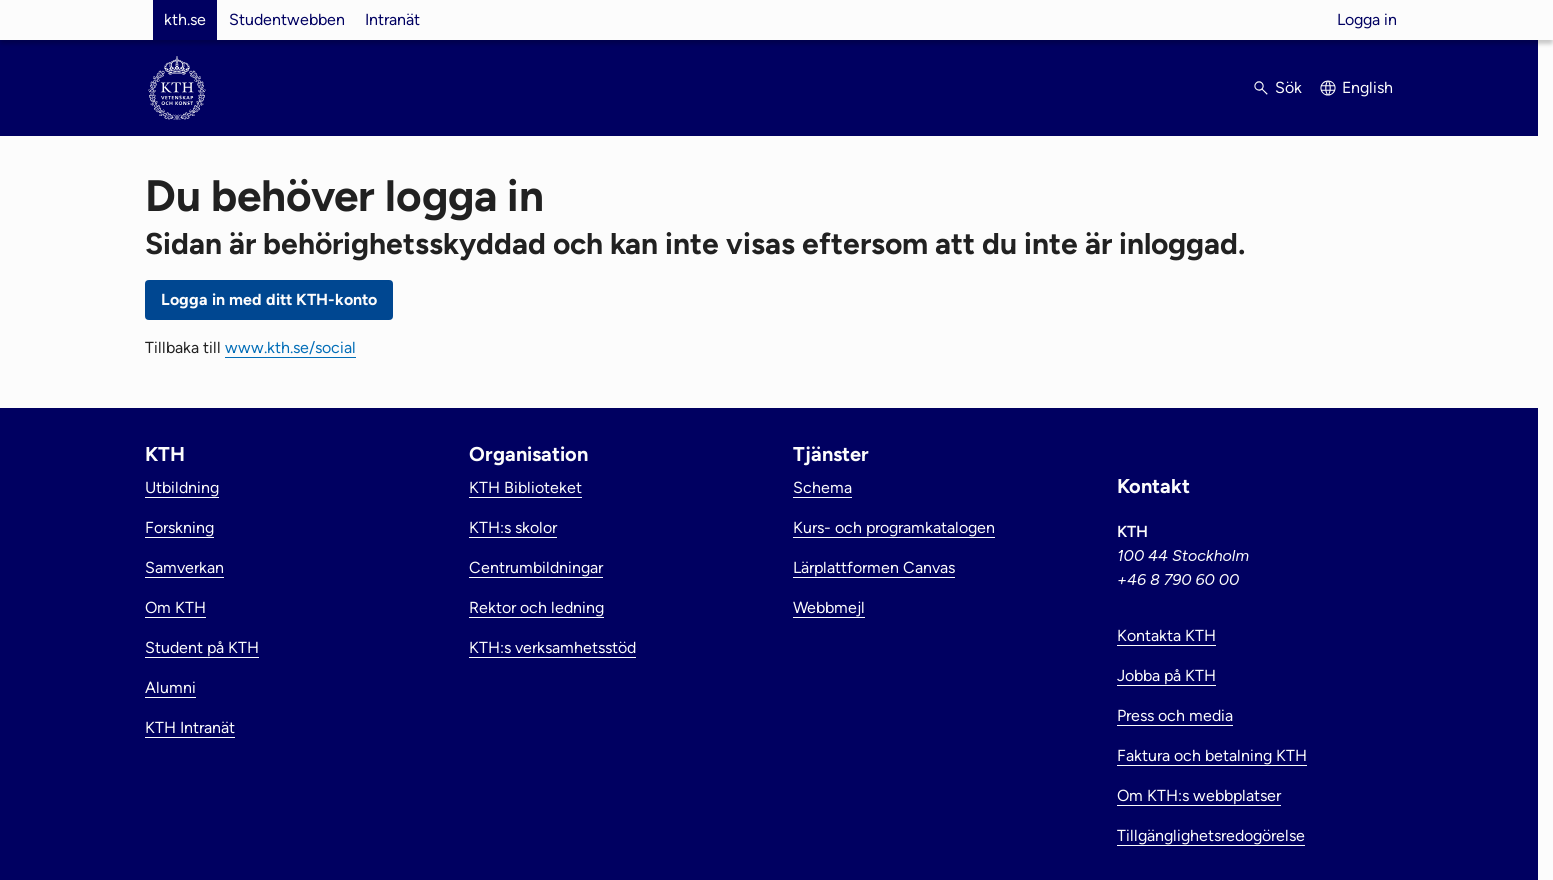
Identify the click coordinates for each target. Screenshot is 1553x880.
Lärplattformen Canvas (874, 567)
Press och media (1175, 715)
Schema (822, 487)
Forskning (179, 527)
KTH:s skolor (513, 527)
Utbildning (182, 487)
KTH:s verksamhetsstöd (552, 647)
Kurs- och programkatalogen (894, 527)
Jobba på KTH (1166, 675)
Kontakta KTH (1166, 635)
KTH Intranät (190, 727)
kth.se (185, 19)
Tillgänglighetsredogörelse (1211, 835)
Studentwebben (287, 19)
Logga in (1367, 19)
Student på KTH (202, 647)
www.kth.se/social (290, 347)
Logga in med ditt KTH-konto (269, 299)
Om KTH (175, 607)
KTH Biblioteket (525, 487)
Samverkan (184, 567)
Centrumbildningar (536, 567)
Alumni (170, 687)
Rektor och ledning (536, 607)
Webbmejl (829, 607)
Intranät (392, 19)
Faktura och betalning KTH (1212, 755)
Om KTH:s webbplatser (1199, 795)
